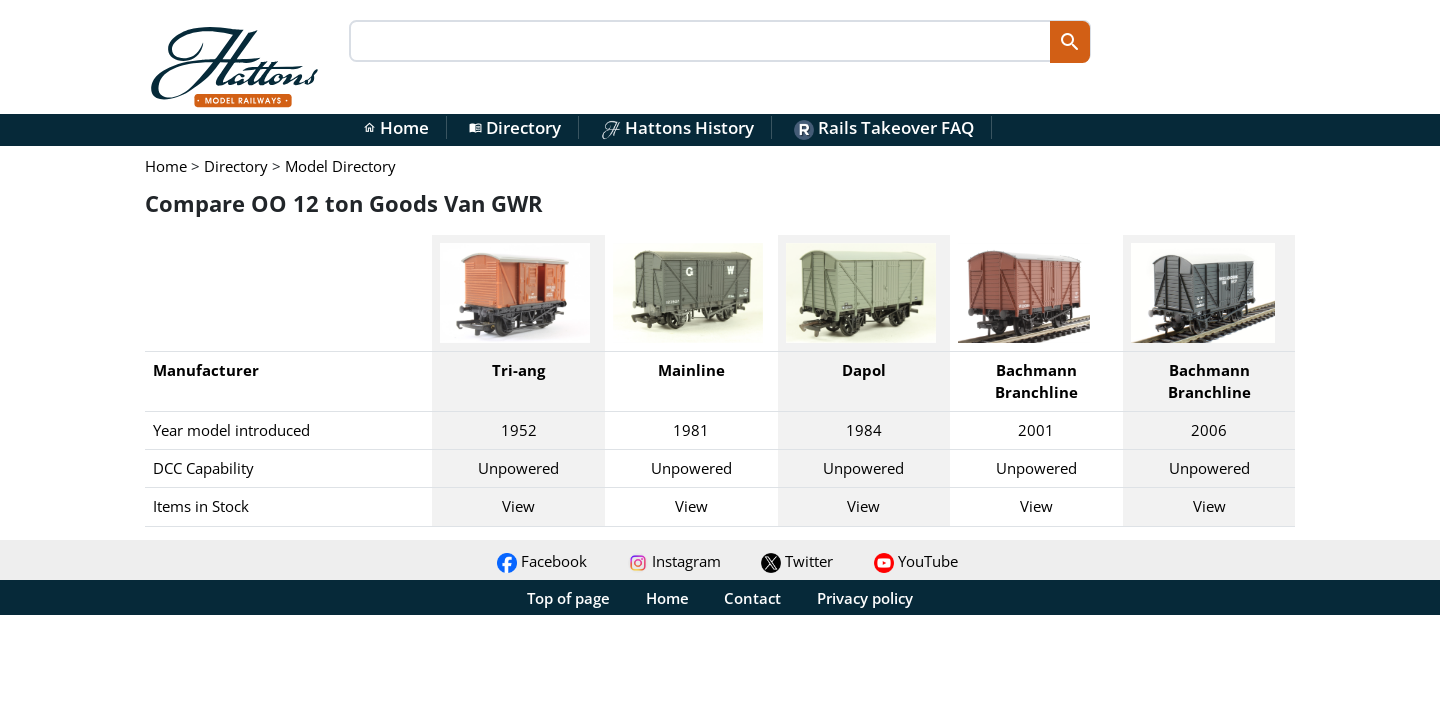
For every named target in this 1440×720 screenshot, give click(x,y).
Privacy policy (865, 598)
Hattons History (677, 127)
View (518, 506)
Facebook (542, 561)
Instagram (674, 561)
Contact (752, 598)
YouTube (916, 561)
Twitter (797, 561)
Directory (515, 127)
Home (396, 127)
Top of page (568, 598)
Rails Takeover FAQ (884, 127)
